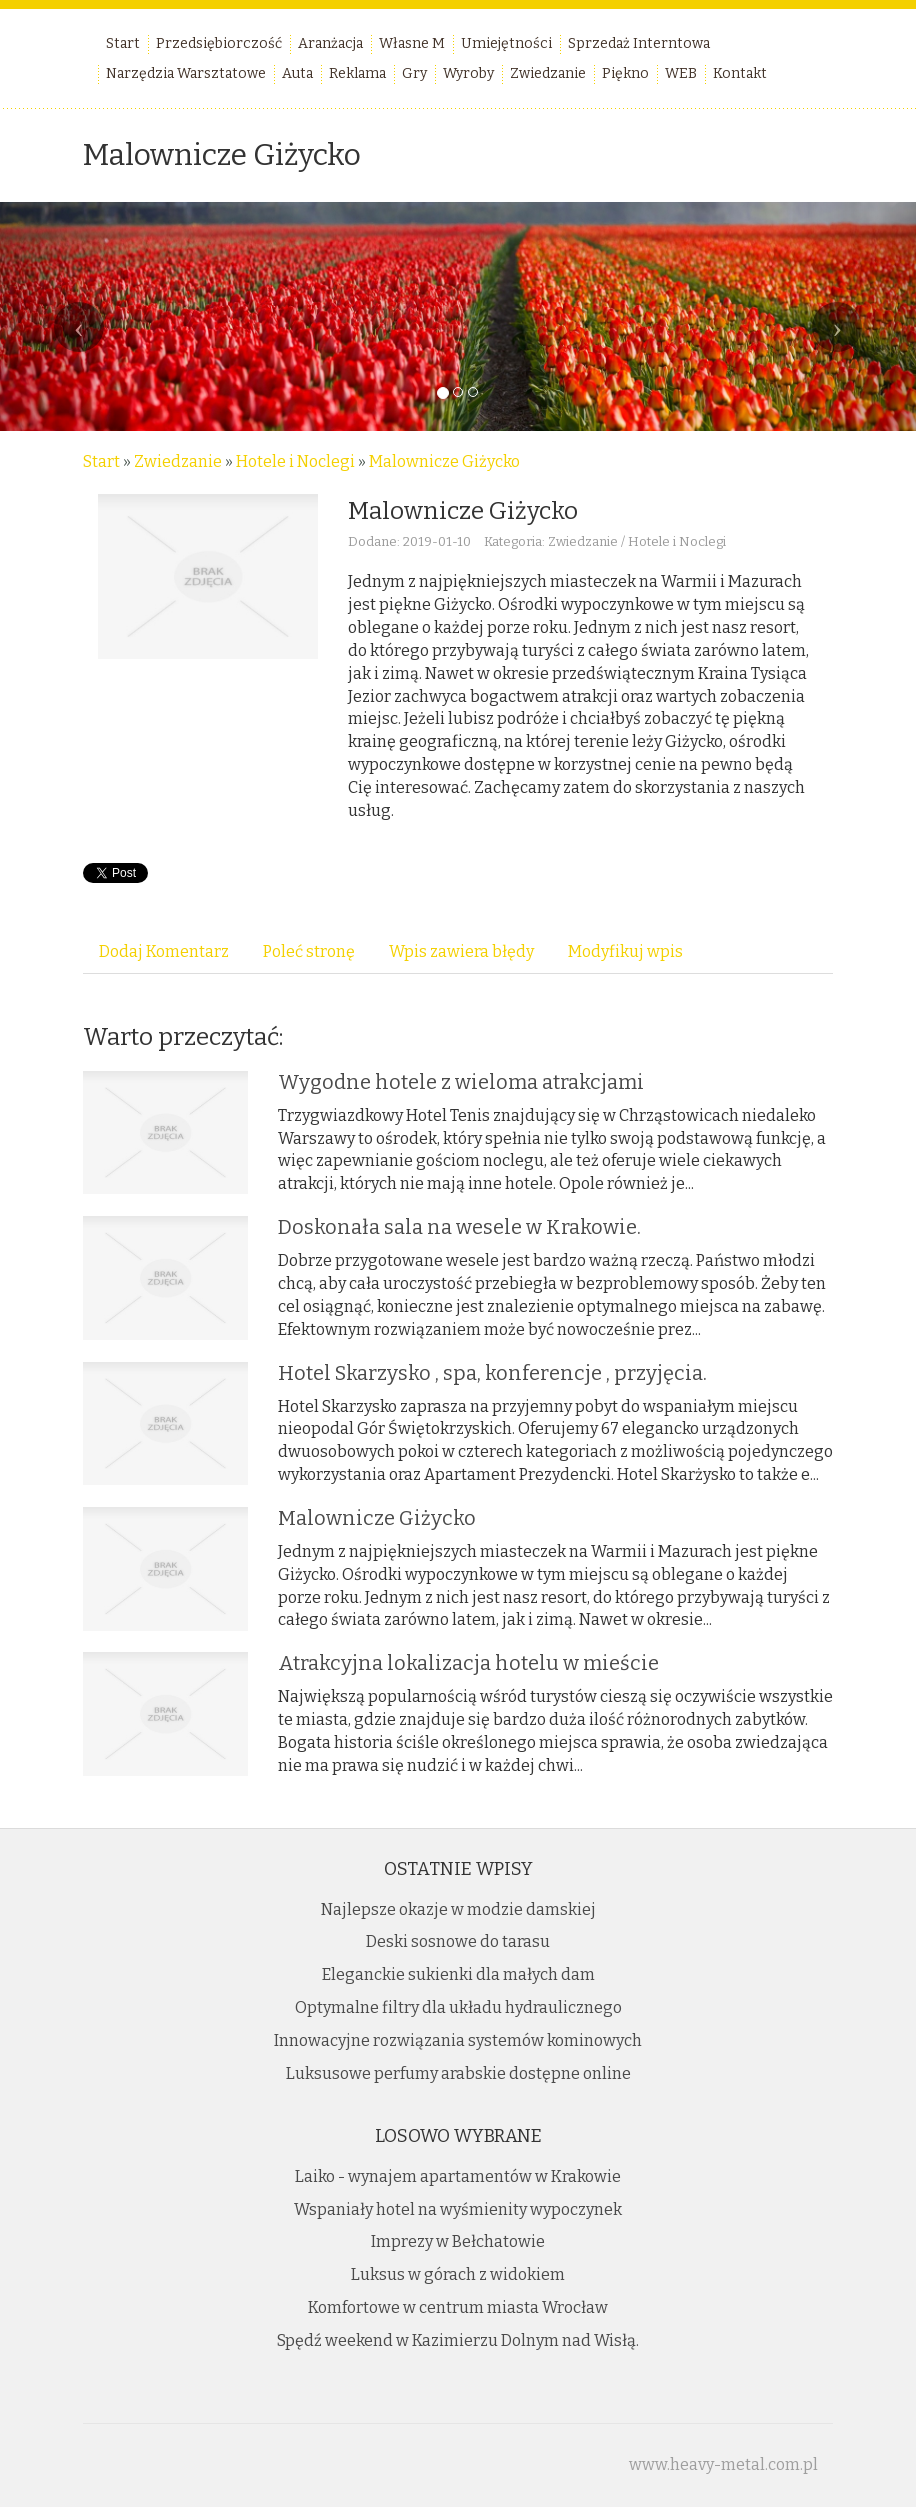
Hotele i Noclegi (295, 461)
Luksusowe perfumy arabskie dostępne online (458, 2073)
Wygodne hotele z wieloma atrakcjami (461, 1082)
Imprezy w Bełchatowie (458, 2241)
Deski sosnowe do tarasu (458, 1941)
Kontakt (740, 73)
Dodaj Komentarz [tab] (164, 951)
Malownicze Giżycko (444, 461)
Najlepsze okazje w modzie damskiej (458, 1909)
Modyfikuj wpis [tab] (625, 951)
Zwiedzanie (178, 461)
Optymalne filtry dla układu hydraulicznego (458, 2007)
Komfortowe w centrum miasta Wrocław (458, 2307)
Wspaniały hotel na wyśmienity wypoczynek (458, 2209)
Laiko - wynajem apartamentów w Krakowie (458, 2176)
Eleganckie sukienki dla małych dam (458, 1974)
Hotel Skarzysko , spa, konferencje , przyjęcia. (492, 1373)
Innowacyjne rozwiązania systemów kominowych (458, 2040)
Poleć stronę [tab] (309, 951)
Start (101, 461)
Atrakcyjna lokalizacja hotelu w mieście (468, 1663)
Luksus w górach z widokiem (458, 2274)
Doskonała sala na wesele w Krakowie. (459, 1227)
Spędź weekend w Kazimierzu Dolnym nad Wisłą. (458, 2340)
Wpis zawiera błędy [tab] (461, 951)
